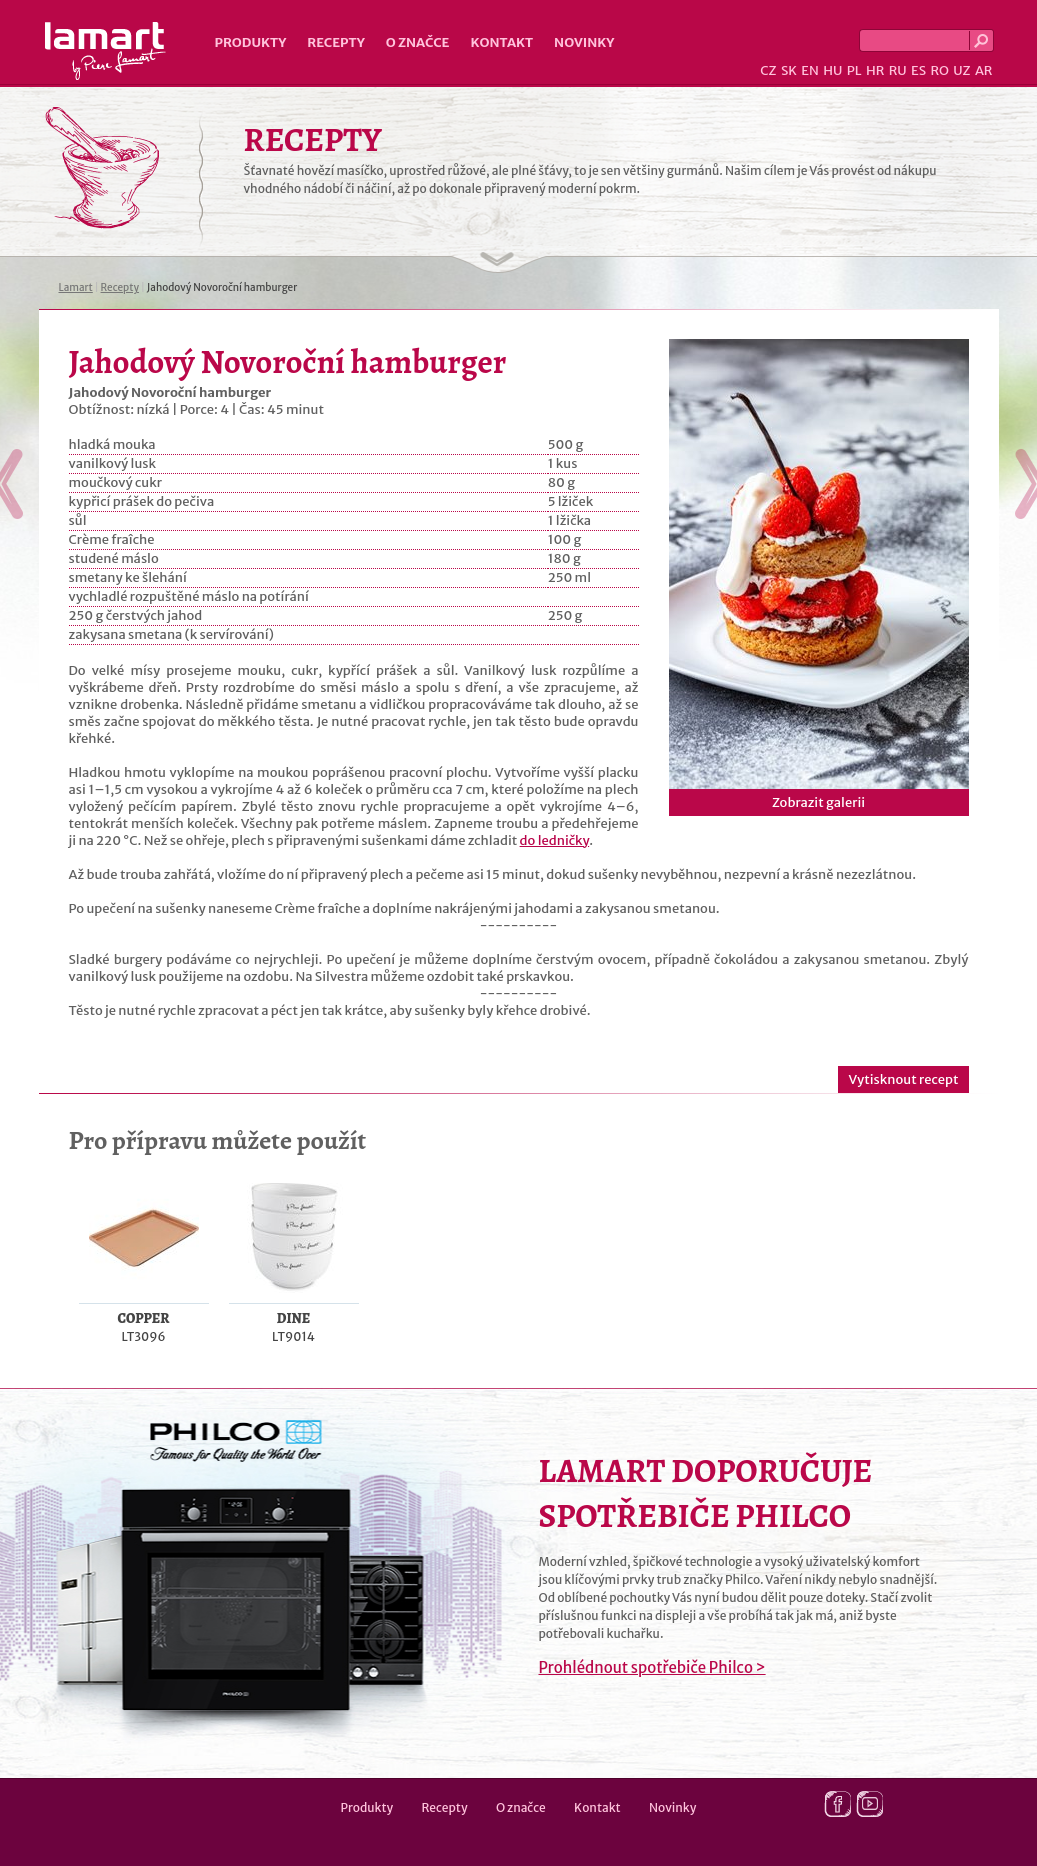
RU (898, 70)
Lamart (105, 51)
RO (939, 70)
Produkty (251, 42)
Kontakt (501, 42)
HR (875, 70)
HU (832, 70)
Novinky (584, 42)
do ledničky (555, 840)
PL (854, 70)
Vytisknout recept (903, 1079)
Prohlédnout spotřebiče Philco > (652, 1667)
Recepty (335, 42)
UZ (961, 70)
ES (918, 70)
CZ (768, 70)
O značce (418, 42)
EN (810, 70)
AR (984, 70)
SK (789, 70)
